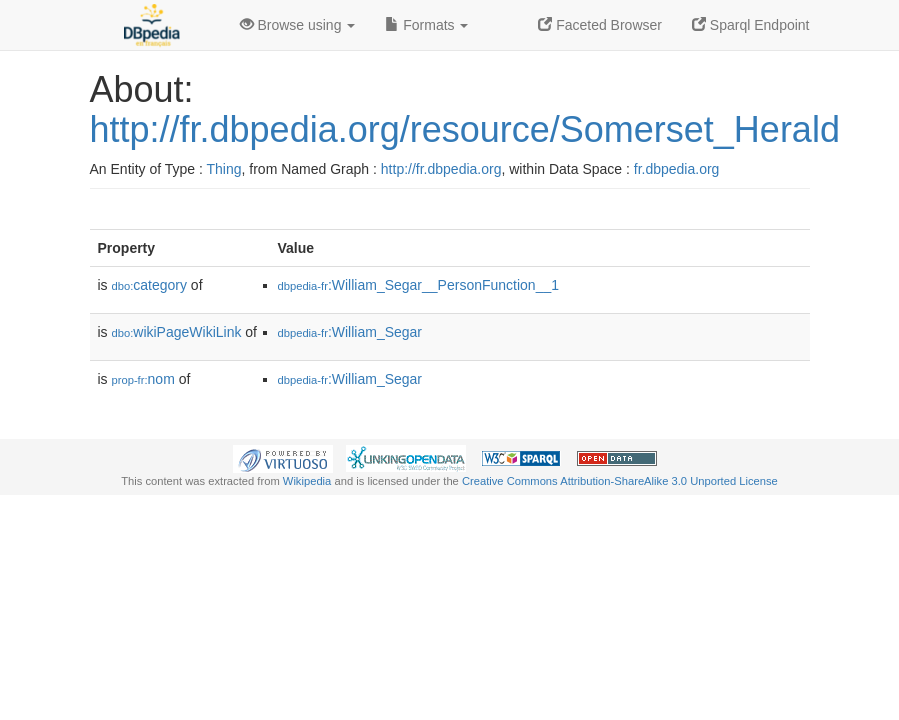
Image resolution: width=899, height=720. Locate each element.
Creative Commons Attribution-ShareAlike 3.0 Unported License (620, 481)
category (149, 285)
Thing (224, 169)
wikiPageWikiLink (177, 332)
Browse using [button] (298, 25)
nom (143, 379)
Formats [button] (426, 25)
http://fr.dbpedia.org (441, 169)
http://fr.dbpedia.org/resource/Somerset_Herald (465, 129)
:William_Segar (350, 332)
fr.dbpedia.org (677, 169)
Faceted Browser (600, 25)
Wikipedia (307, 481)
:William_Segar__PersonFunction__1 (419, 285)
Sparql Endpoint (751, 25)
